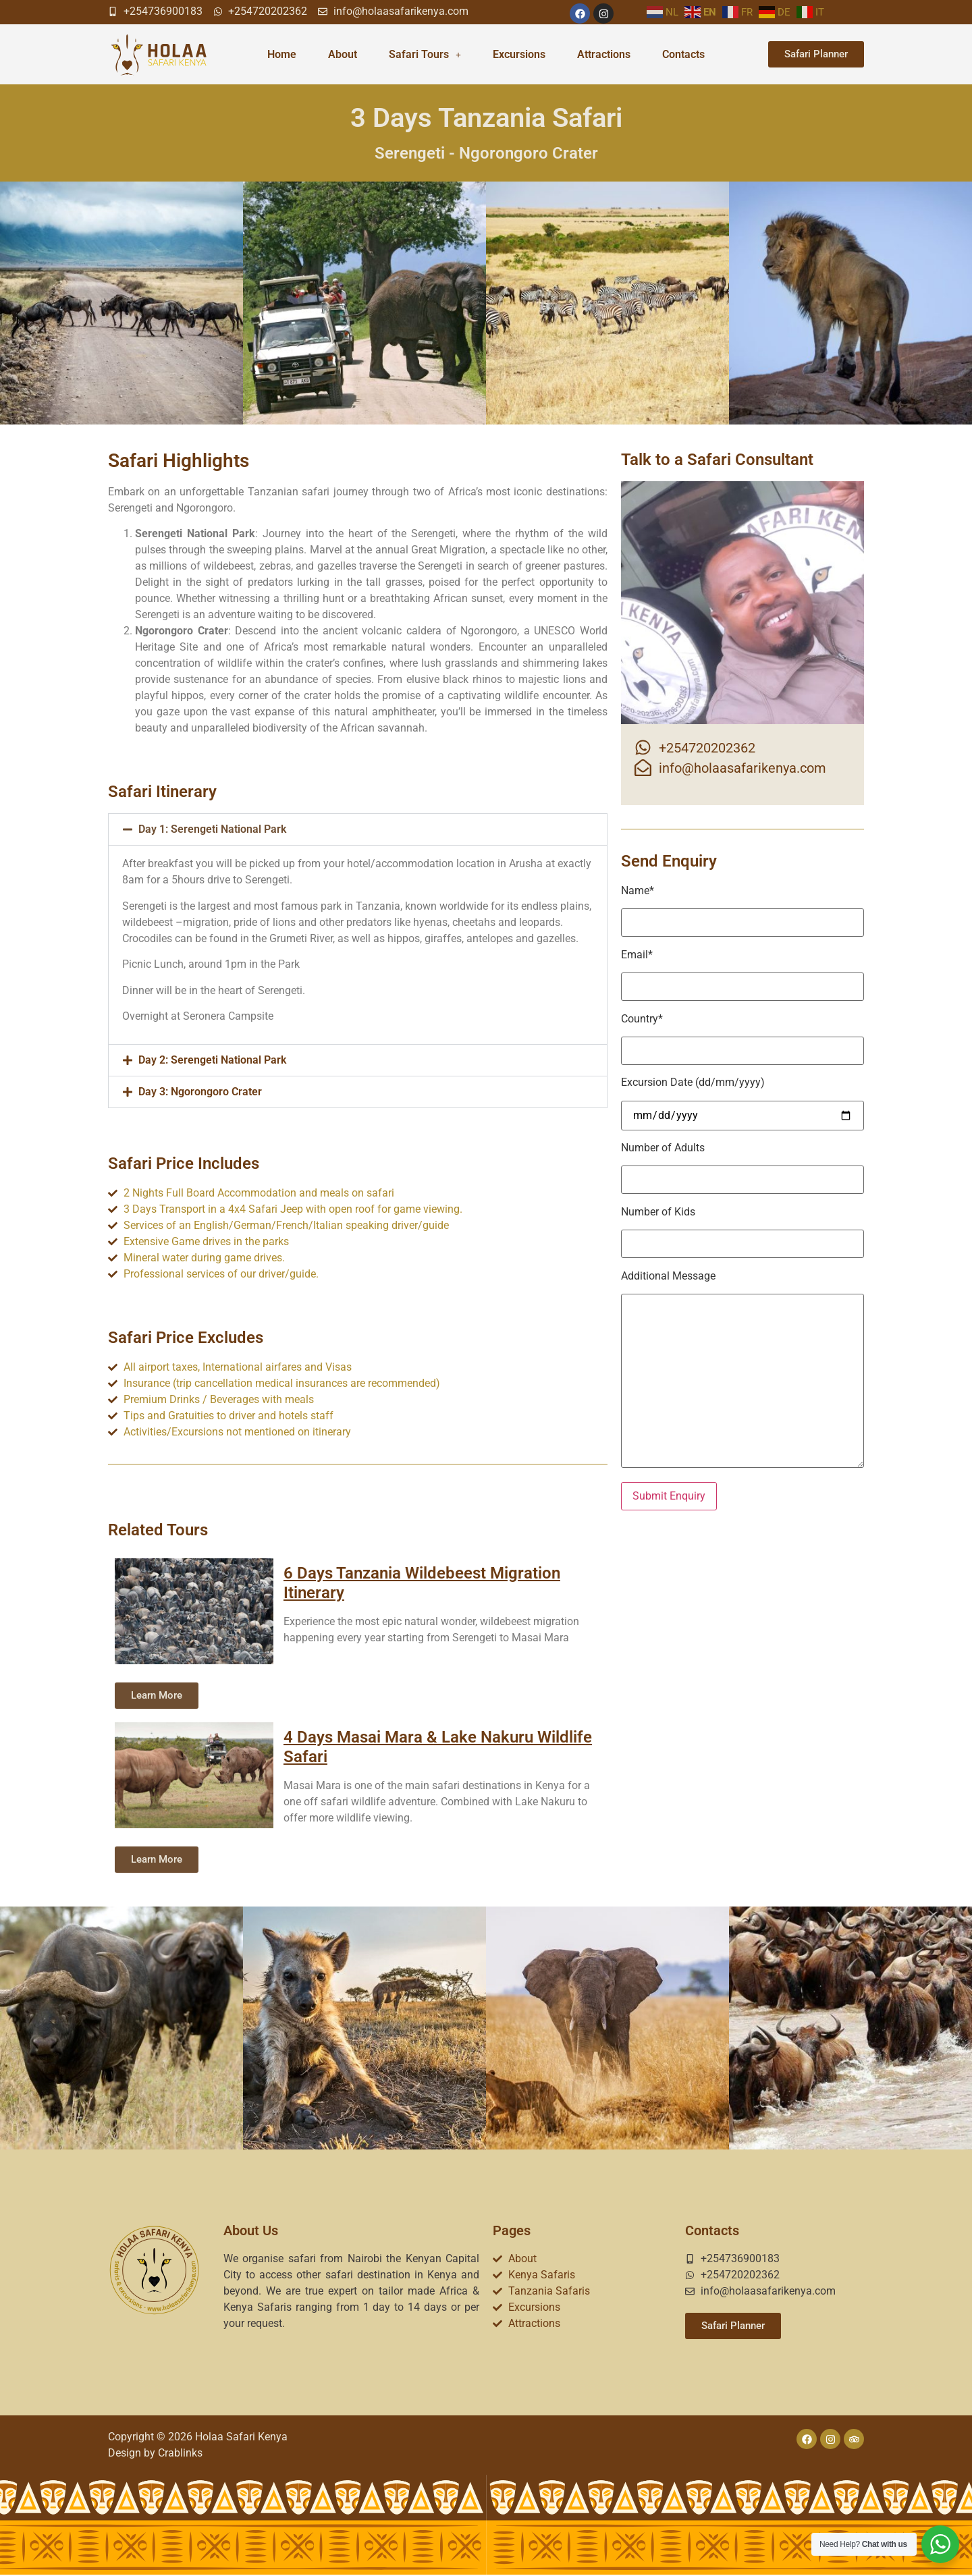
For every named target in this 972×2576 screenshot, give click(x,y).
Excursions (519, 54)
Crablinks (180, 2452)
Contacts (683, 54)
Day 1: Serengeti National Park (212, 829)
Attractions (603, 54)
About (342, 54)
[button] (358, 829)
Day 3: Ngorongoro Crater (200, 1091)
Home (281, 54)
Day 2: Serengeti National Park (212, 1059)
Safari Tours (425, 54)
